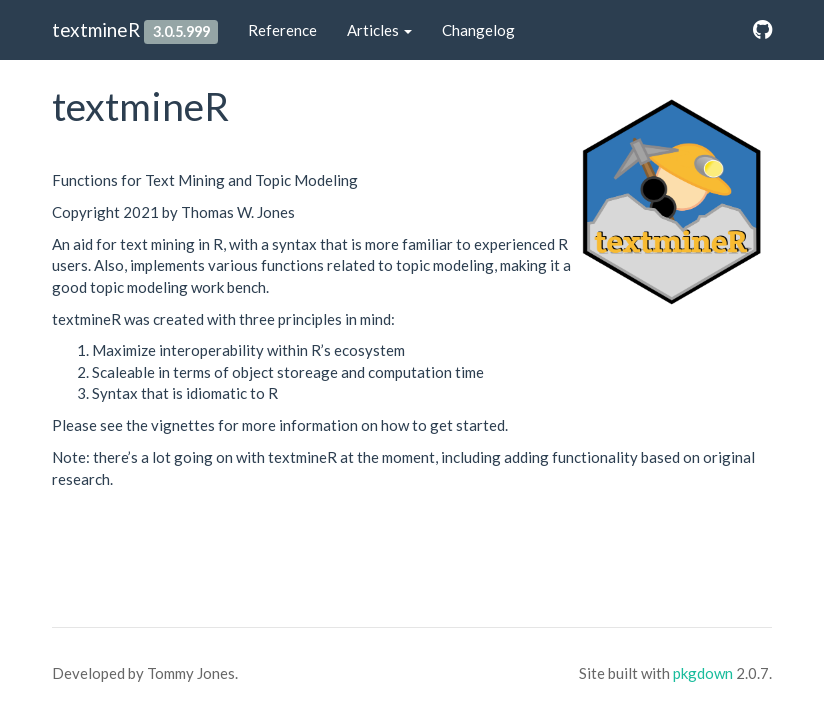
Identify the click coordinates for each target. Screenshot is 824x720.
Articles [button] (379, 30)
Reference (282, 30)
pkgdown (703, 673)
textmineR (96, 29)
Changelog (478, 30)
